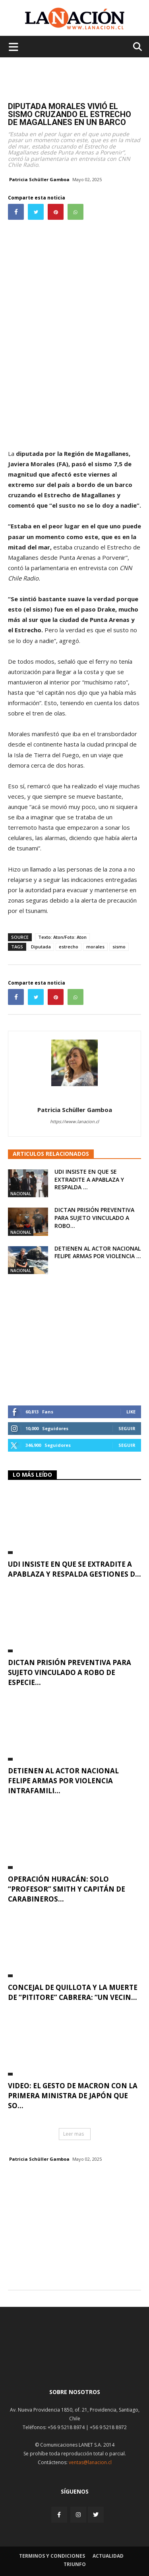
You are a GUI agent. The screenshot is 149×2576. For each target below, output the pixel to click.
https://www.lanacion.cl (74, 1121)
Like (130, 1412)
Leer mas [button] (73, 2133)
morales (95, 947)
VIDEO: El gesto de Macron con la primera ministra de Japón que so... (72, 2095)
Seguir (126, 1428)
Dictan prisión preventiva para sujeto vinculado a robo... (94, 1217)
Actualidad (108, 2556)
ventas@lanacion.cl (90, 2462)
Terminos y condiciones (52, 2556)
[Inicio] (74, 2363)
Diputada (41, 947)
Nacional (20, 1193)
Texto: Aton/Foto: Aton (62, 937)
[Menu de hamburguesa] (13, 46)
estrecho (68, 947)
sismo (119, 947)
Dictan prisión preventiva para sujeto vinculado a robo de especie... (69, 1672)
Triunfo (75, 2564)
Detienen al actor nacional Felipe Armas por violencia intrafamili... (63, 1780)
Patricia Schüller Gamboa (39, 179)
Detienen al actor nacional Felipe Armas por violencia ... (97, 1252)
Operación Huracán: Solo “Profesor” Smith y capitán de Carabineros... (66, 1889)
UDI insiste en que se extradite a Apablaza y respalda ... (89, 1179)
